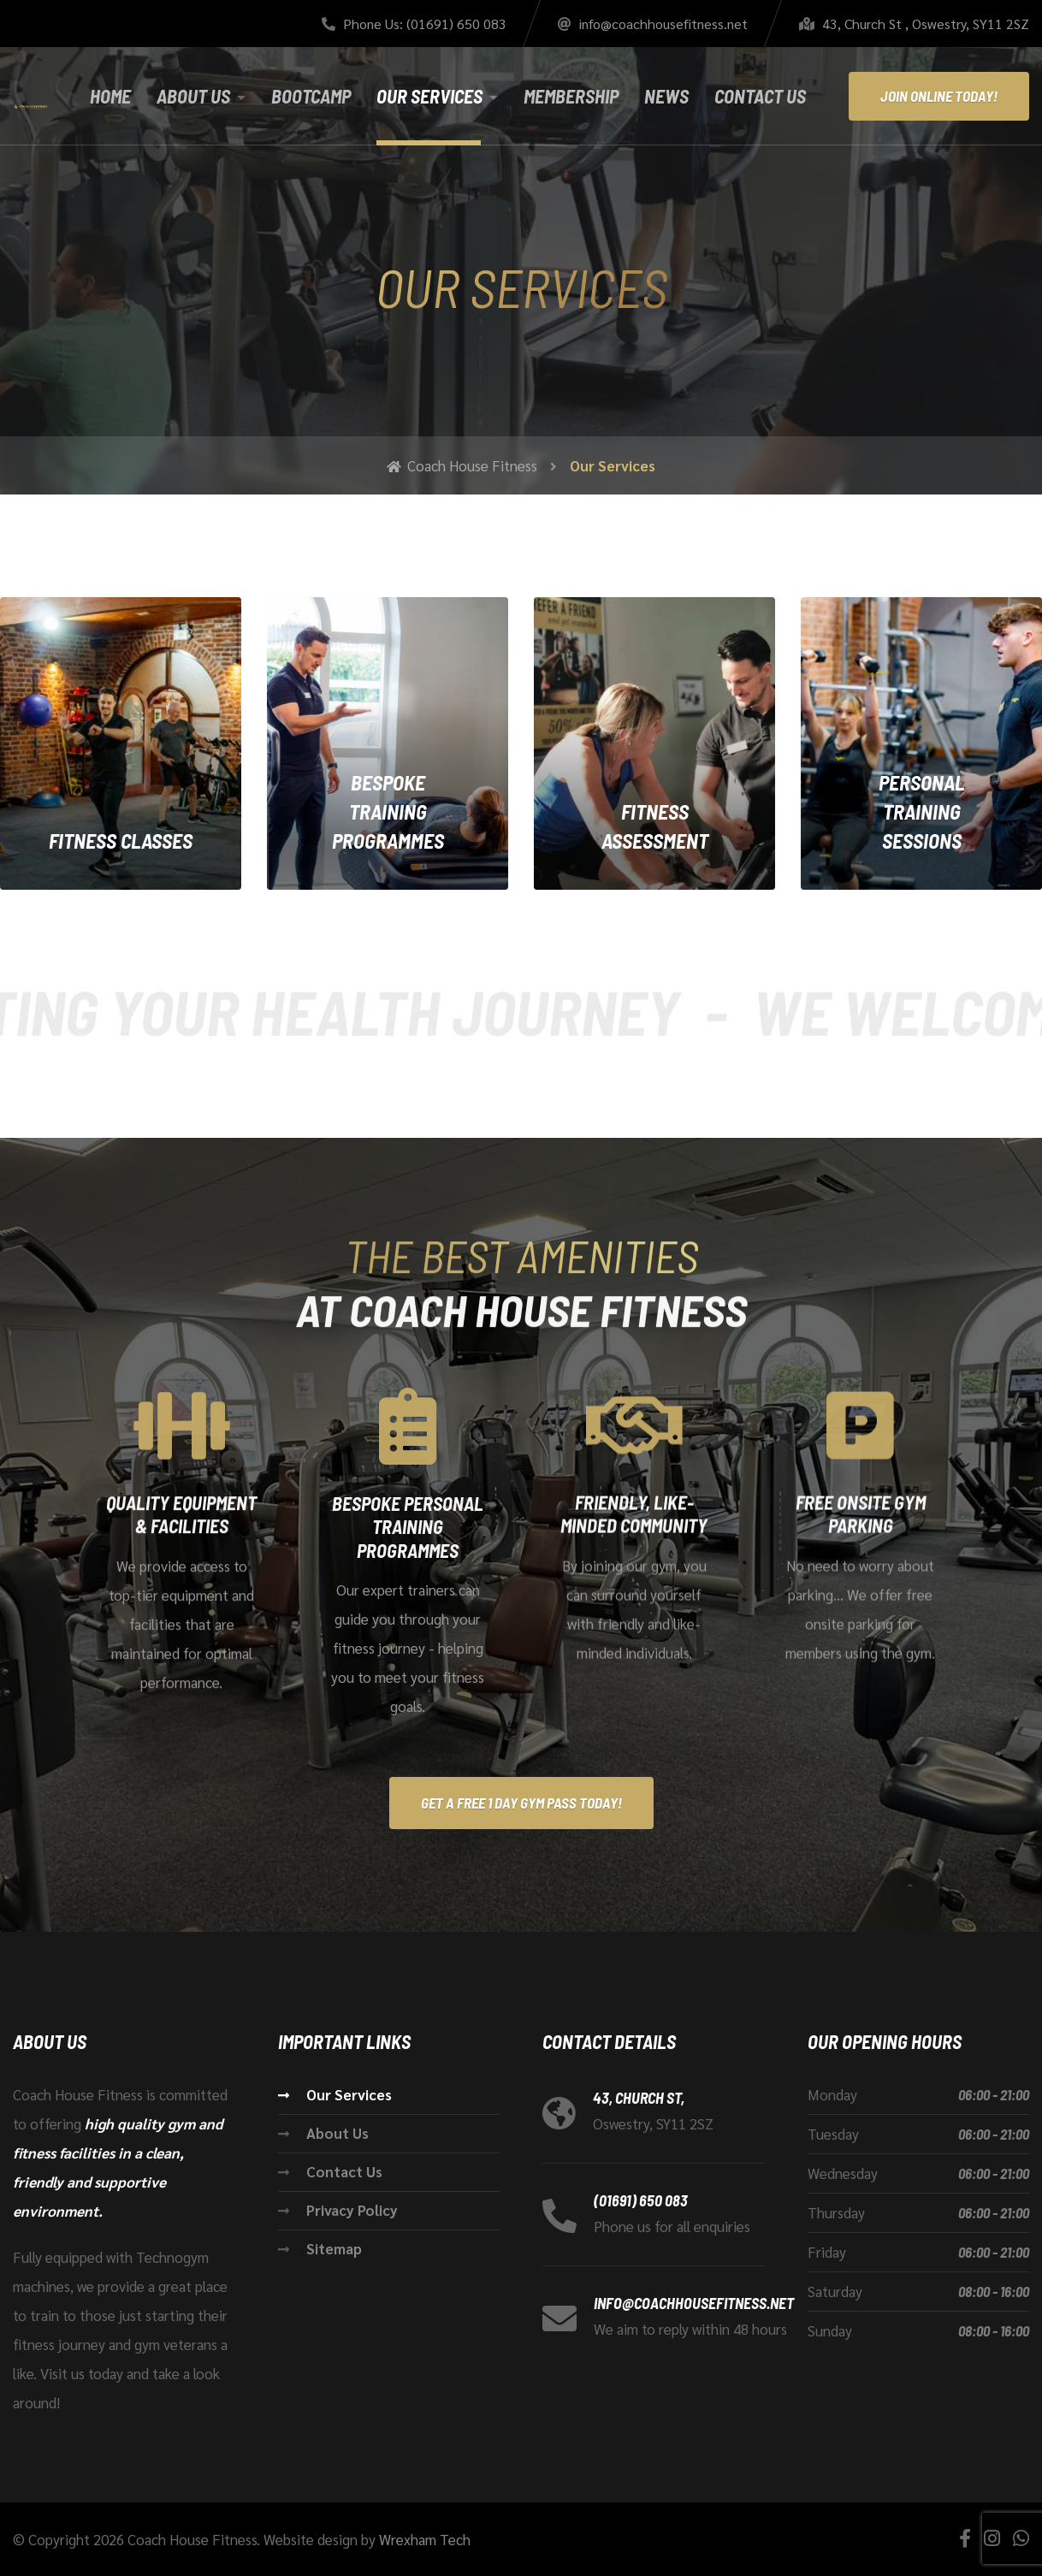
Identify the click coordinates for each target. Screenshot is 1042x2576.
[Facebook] (965, 2538)
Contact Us (760, 96)
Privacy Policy (352, 2209)
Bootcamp (311, 96)
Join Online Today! (939, 95)
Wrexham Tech (425, 2539)
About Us (193, 96)
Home (110, 96)
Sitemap (334, 2248)
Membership (571, 96)
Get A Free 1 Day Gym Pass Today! (521, 1802)
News (666, 96)
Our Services (429, 96)
